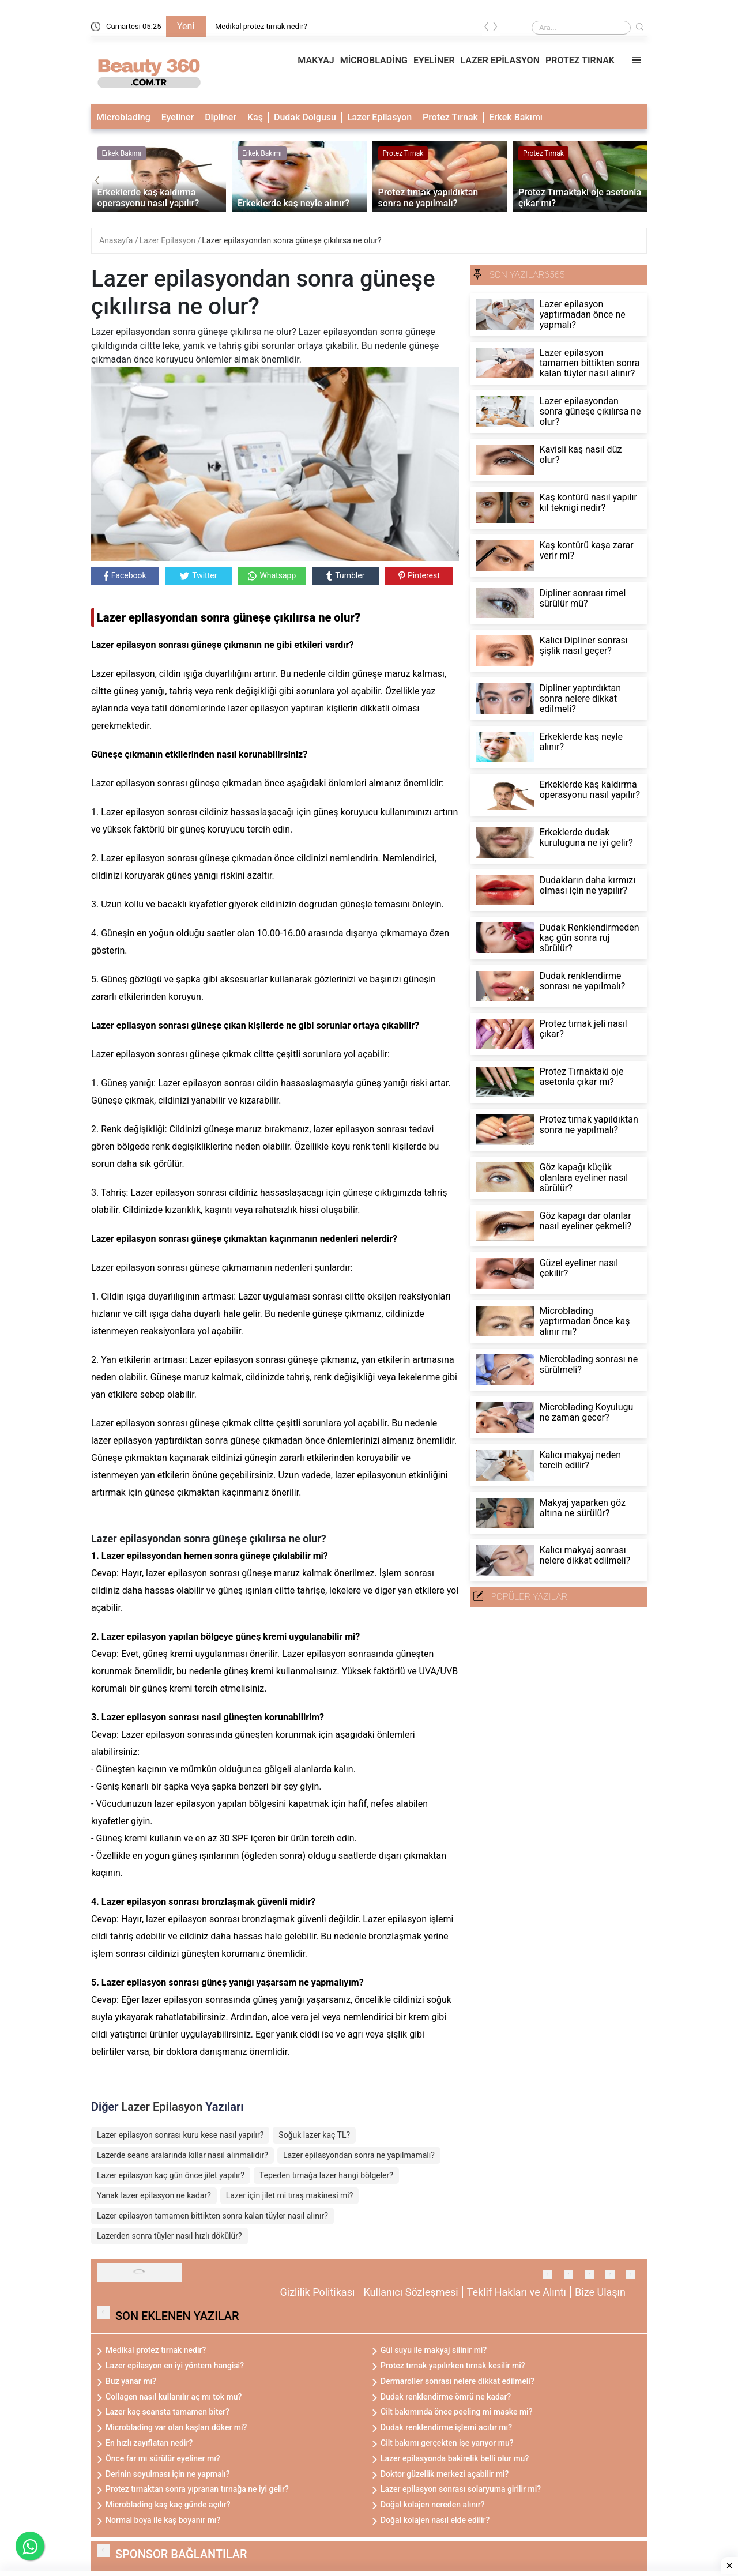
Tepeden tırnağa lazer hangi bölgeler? (326, 2175)
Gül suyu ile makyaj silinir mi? (434, 2350)
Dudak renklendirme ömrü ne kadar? (446, 2396)
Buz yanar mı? (131, 2381)
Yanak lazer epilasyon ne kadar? (154, 2195)
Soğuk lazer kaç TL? (314, 2135)
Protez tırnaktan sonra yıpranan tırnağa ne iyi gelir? (197, 2489)
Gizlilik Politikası (317, 2292)
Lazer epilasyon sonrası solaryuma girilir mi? (461, 2489)
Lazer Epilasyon (379, 117)
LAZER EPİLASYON (500, 60)
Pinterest (419, 575)
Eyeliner (177, 117)
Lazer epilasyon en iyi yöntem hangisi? (175, 2365)
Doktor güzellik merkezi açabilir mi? (445, 2474)
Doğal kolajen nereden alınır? (433, 2504)
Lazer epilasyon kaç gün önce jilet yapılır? (170, 2175)
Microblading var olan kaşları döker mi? (176, 2427)
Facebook (125, 576)
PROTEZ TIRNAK (580, 60)
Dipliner (220, 117)
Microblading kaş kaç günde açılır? (168, 2504)
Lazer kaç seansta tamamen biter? (167, 2411)
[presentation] (486, 28)
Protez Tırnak (450, 117)
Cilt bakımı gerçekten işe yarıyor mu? (447, 2442)
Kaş (255, 117)
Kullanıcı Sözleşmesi (410, 2292)
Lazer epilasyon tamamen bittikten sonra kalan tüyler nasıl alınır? (212, 2215)
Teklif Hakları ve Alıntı (516, 2292)
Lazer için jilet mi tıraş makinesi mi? (289, 2195)
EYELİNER (434, 60)
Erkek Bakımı (516, 117)
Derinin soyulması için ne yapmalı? (168, 2474)
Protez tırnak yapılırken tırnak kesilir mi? (453, 2365)
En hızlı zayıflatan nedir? (149, 2442)
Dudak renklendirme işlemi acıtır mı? (446, 2427)
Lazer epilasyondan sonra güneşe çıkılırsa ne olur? (291, 240)
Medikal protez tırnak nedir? (261, 26)
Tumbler (345, 576)
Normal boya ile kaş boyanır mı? (163, 2520)
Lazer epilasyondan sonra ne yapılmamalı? (359, 2155)
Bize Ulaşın (600, 2292)
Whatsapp (272, 576)
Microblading (123, 117)
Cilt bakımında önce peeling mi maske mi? (457, 2411)
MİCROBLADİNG (374, 60)
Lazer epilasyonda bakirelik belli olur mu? (455, 2458)
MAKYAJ (316, 60)
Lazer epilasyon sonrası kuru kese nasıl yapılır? (180, 2135)
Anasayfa (117, 240)
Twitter (198, 575)
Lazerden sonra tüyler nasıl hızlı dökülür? (169, 2235)
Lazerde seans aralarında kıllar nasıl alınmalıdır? (182, 2155)
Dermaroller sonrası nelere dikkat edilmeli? (457, 2381)
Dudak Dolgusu (305, 117)
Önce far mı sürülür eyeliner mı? (163, 2458)
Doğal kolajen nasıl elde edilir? (435, 2520)
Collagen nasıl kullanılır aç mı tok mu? (174, 2396)
